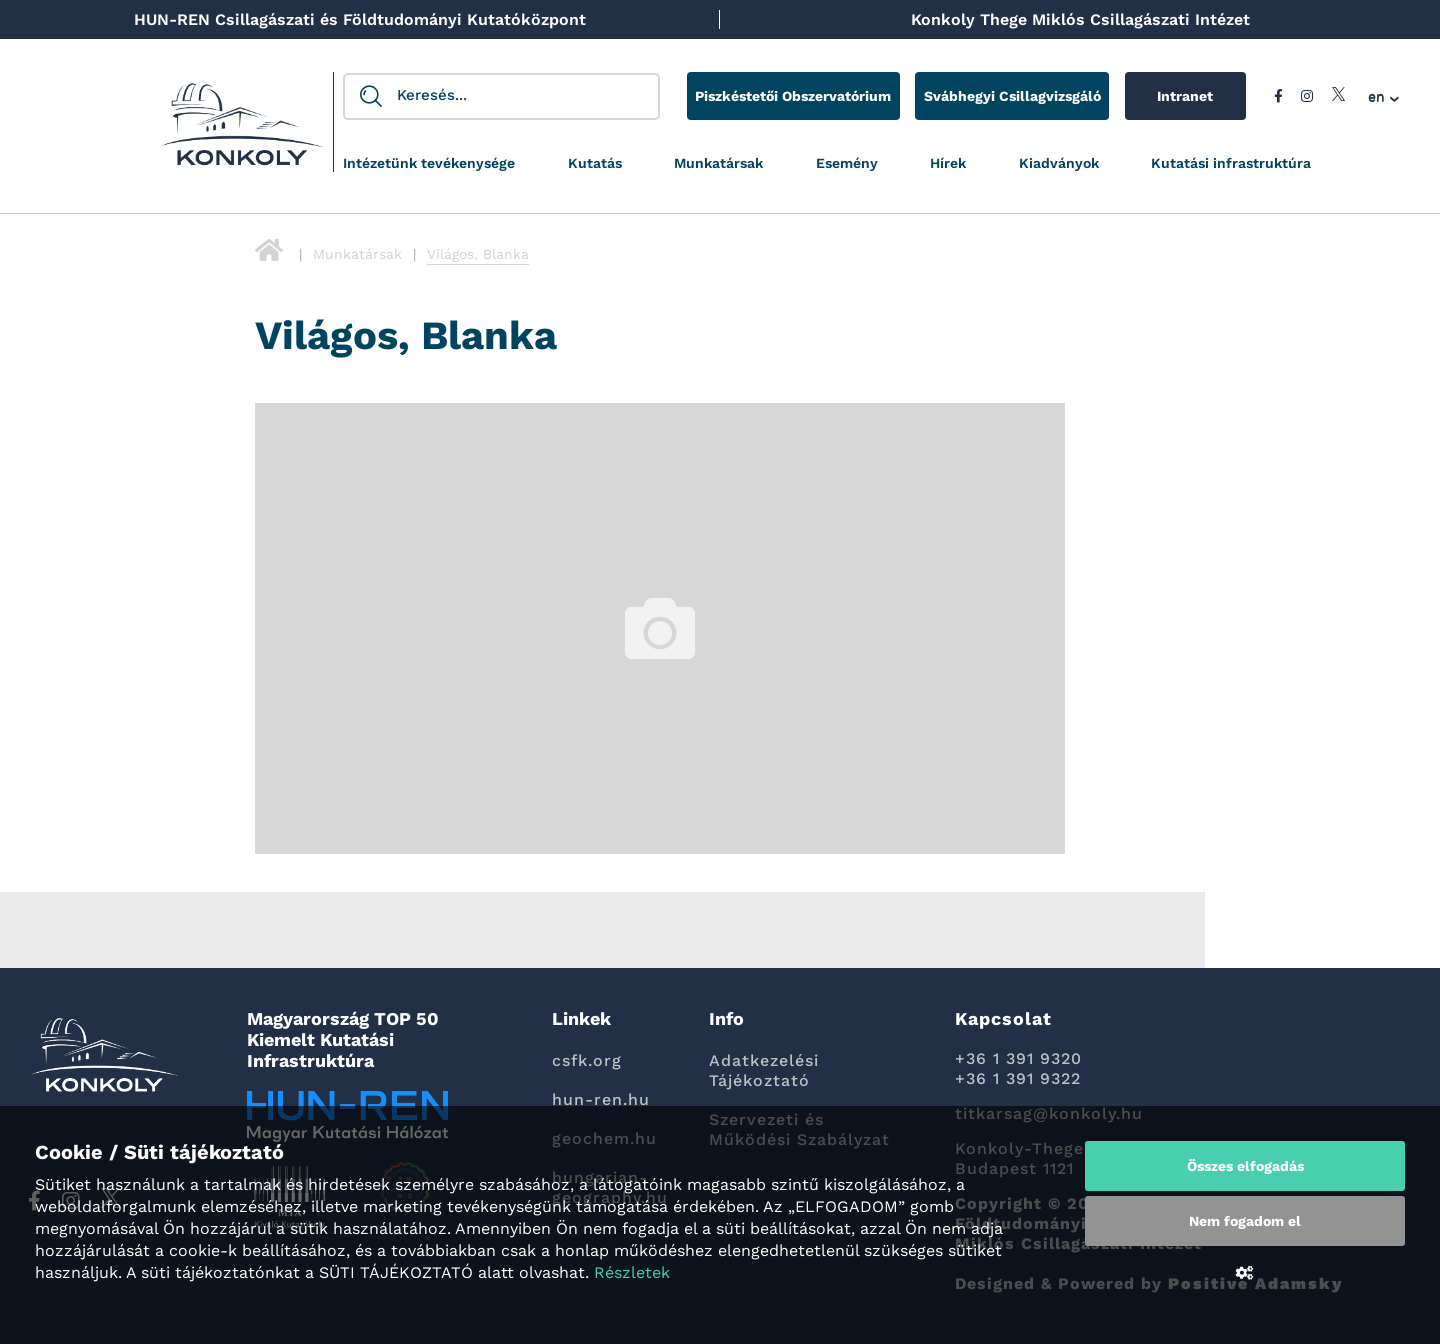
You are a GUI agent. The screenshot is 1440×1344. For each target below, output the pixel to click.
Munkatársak (718, 163)
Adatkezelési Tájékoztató (764, 1070)
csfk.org (587, 1060)
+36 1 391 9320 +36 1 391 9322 (1018, 1068)
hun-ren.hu (601, 1099)
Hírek (948, 163)
